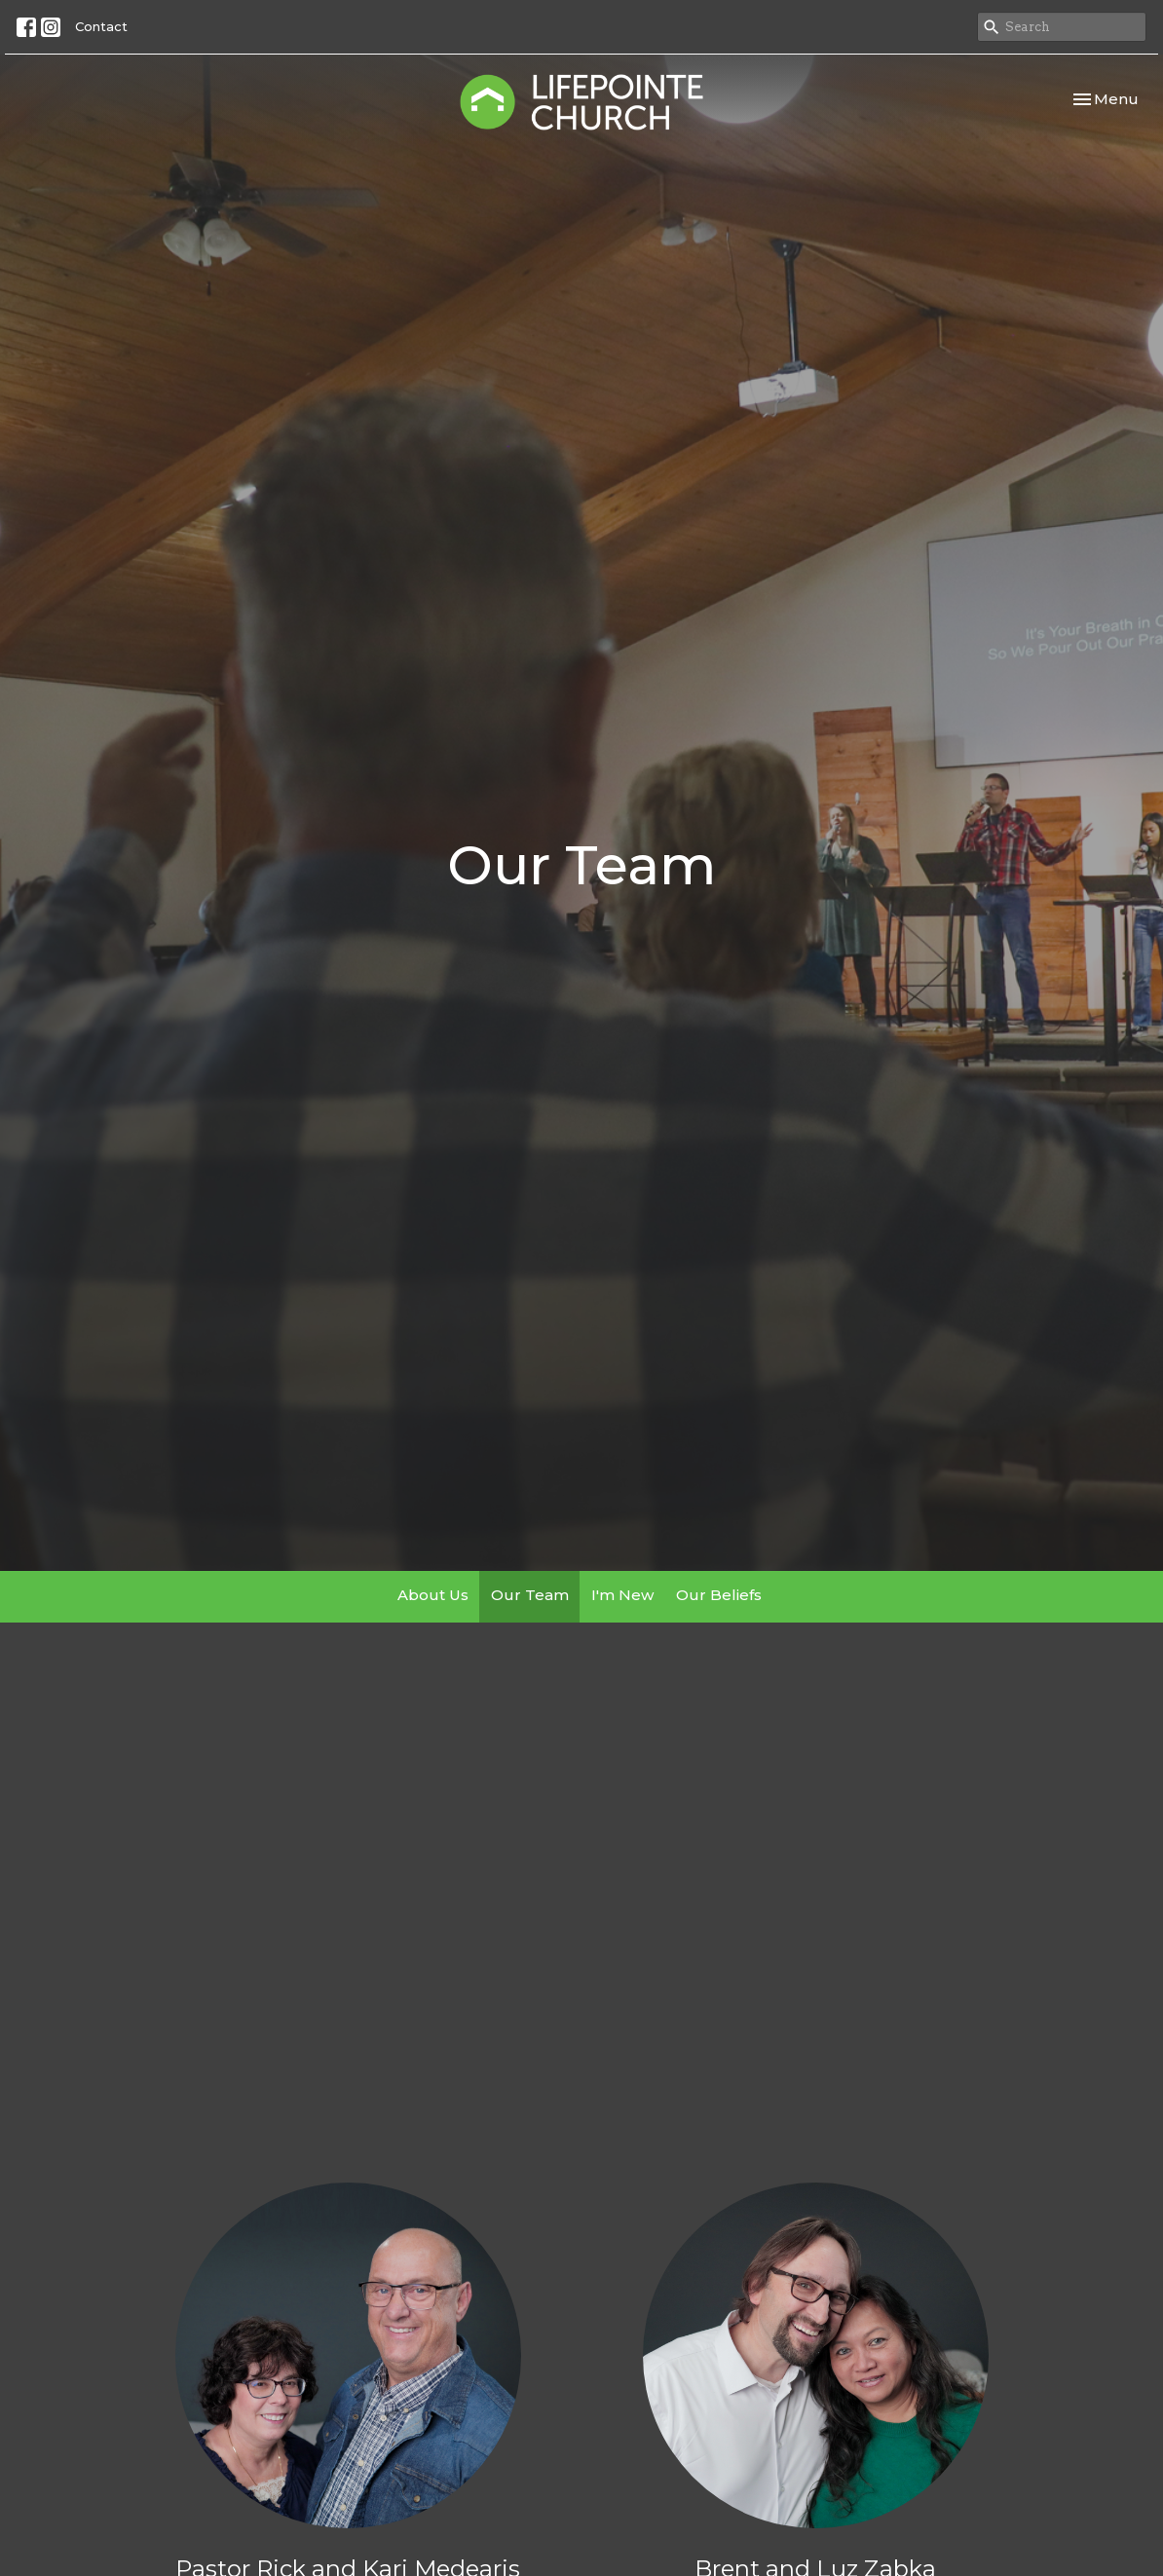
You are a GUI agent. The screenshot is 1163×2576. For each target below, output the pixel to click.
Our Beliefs (719, 1595)
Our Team (530, 1595)
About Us (433, 1595)
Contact (101, 26)
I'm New (622, 1595)
